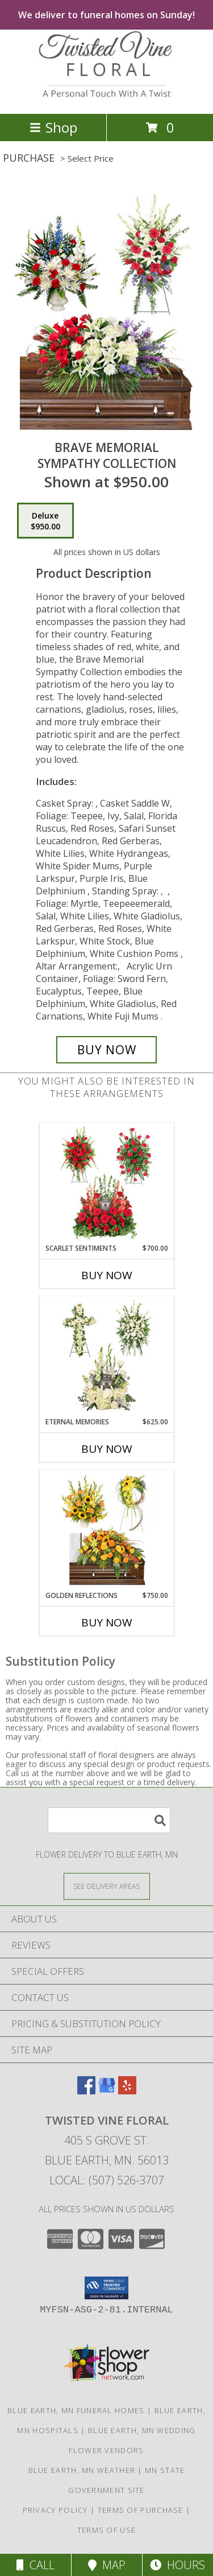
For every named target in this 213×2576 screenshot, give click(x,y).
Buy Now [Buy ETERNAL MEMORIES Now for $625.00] (106, 1448)
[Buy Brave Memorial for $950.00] (106, 1049)
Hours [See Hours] (177, 2565)
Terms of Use (106, 2530)
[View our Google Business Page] (107, 2090)
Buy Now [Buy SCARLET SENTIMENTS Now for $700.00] (106, 1275)
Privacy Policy (55, 2510)
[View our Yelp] (127, 2090)
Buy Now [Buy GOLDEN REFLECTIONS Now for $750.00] (106, 1622)
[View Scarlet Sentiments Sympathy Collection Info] (106, 1182)
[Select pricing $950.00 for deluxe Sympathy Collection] (45, 520)
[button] (106, 2288)
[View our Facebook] (86, 2090)
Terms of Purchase (140, 2510)
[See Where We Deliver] (107, 1885)
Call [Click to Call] (35, 2565)
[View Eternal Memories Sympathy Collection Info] (106, 1356)
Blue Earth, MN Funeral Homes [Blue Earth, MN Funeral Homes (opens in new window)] (75, 2410)
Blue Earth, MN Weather (82, 2470)
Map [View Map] (107, 2565)
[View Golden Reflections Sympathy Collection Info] (106, 1530)
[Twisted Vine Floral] (107, 97)
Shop (53, 127)
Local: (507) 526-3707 (106, 2180)
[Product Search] (109, 1820)
